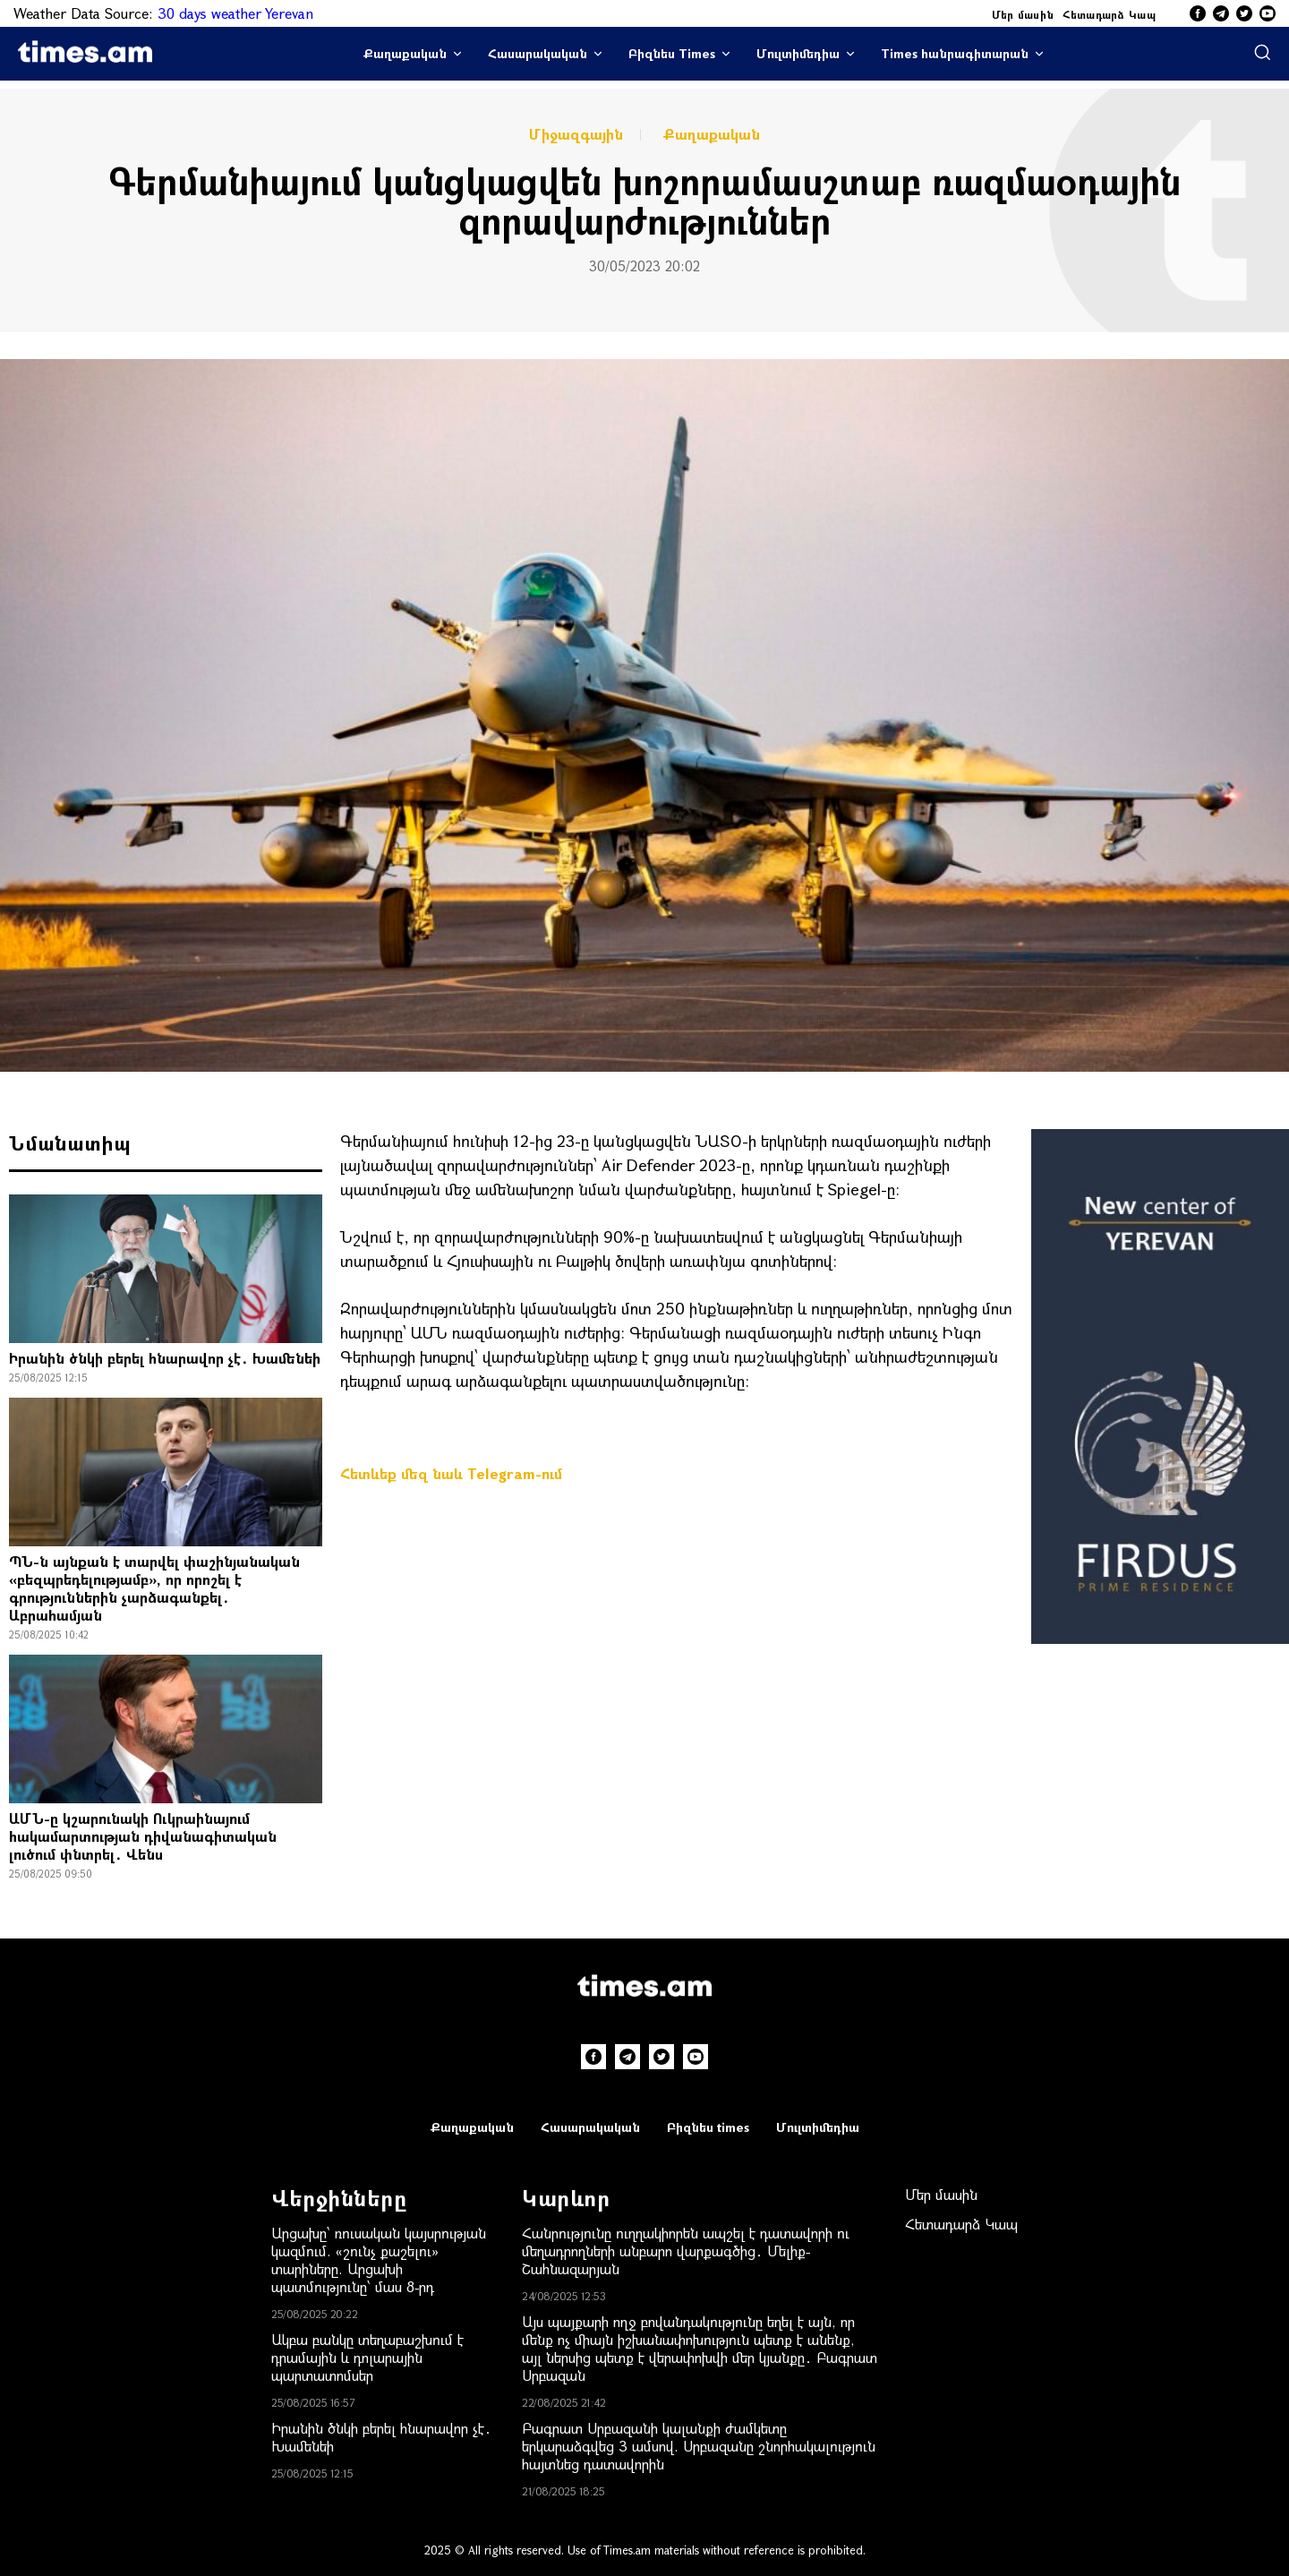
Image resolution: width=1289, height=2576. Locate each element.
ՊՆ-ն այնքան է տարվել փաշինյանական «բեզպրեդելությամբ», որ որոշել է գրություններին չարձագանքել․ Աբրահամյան (154, 1588)
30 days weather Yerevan (235, 13)
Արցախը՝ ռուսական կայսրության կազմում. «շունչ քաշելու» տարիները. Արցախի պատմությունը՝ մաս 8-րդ (378, 2259)
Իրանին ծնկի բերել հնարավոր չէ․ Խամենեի (164, 1357)
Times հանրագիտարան (955, 53)
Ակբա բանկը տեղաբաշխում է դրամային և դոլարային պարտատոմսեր (367, 2357)
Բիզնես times (708, 2126)
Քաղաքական (405, 53)
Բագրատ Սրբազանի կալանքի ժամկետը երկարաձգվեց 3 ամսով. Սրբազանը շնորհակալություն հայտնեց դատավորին (698, 2445)
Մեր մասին (1023, 14)
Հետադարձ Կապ (1109, 14)
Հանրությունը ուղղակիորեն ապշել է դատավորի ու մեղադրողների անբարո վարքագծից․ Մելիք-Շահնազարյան (685, 2250)
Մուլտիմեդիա (798, 53)
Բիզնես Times (671, 53)
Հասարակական (537, 53)
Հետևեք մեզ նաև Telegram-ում (451, 1473)
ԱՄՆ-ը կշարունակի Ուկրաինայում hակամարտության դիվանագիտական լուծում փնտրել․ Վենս (143, 1836)
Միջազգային (576, 134)
